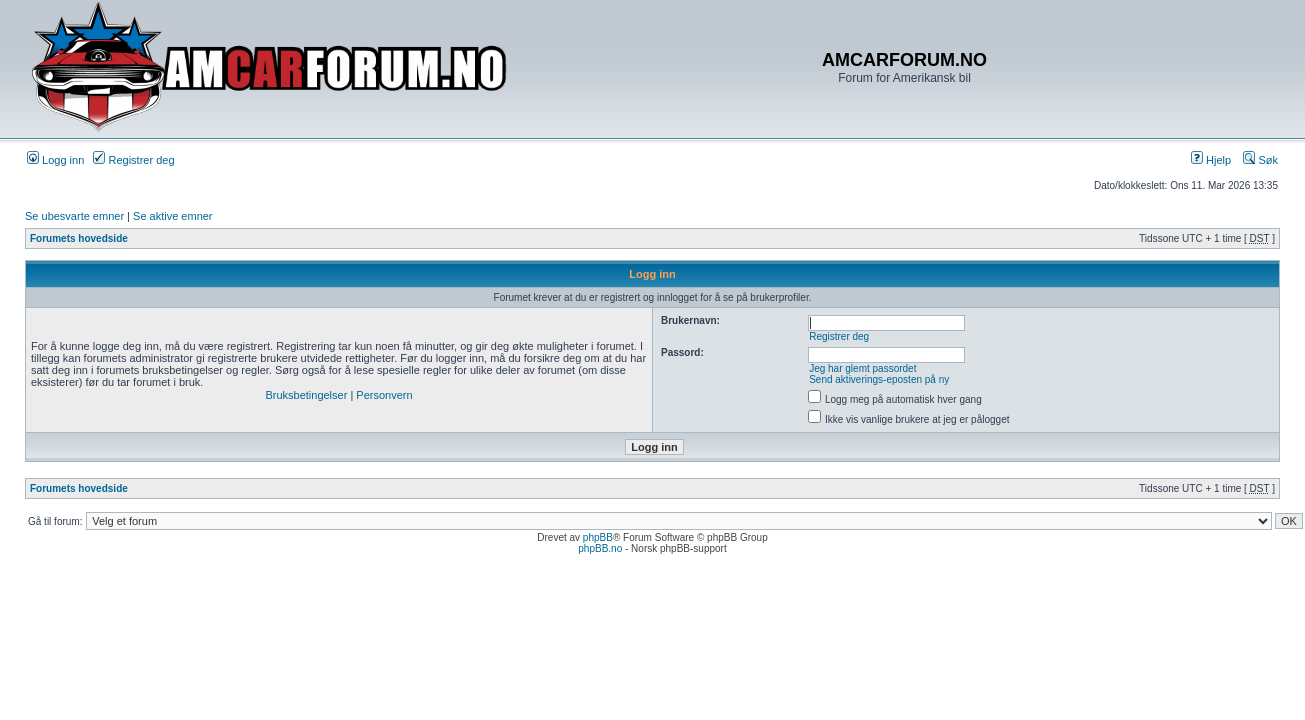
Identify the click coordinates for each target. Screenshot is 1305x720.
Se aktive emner (172, 216)
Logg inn (55, 160)
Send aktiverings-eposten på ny (879, 379)
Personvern (384, 395)
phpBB (598, 537)
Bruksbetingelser (306, 395)
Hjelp (1211, 160)
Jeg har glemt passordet (862, 368)
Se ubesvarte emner (74, 216)
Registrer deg (133, 160)
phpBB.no (600, 548)
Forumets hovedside (79, 238)
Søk (1260, 160)
